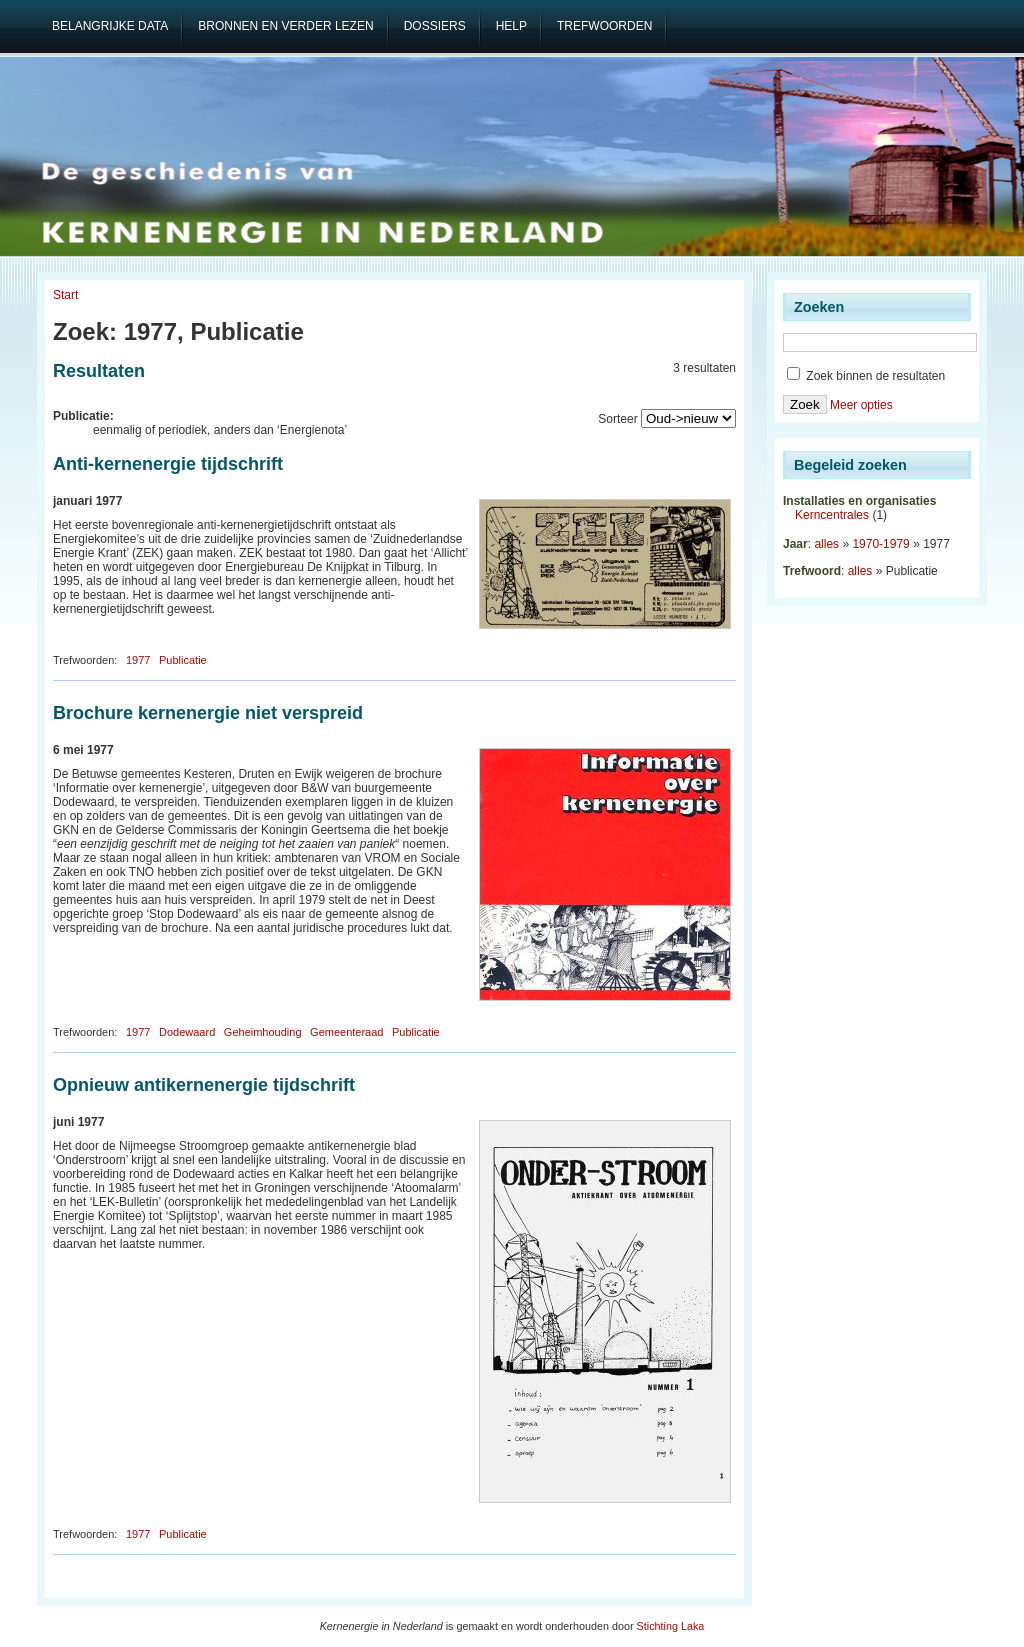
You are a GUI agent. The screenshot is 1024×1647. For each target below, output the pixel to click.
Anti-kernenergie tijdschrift (168, 464)
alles (826, 544)
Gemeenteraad (346, 1032)
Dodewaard (187, 1032)
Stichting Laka (671, 1626)
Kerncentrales (832, 515)
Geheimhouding (263, 1032)
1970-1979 (880, 544)
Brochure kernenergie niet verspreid (208, 713)
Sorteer (617, 419)
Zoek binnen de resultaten (866, 376)
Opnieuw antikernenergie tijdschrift (204, 1085)
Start (65, 295)
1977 (138, 660)
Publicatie (183, 660)
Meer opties (861, 405)
